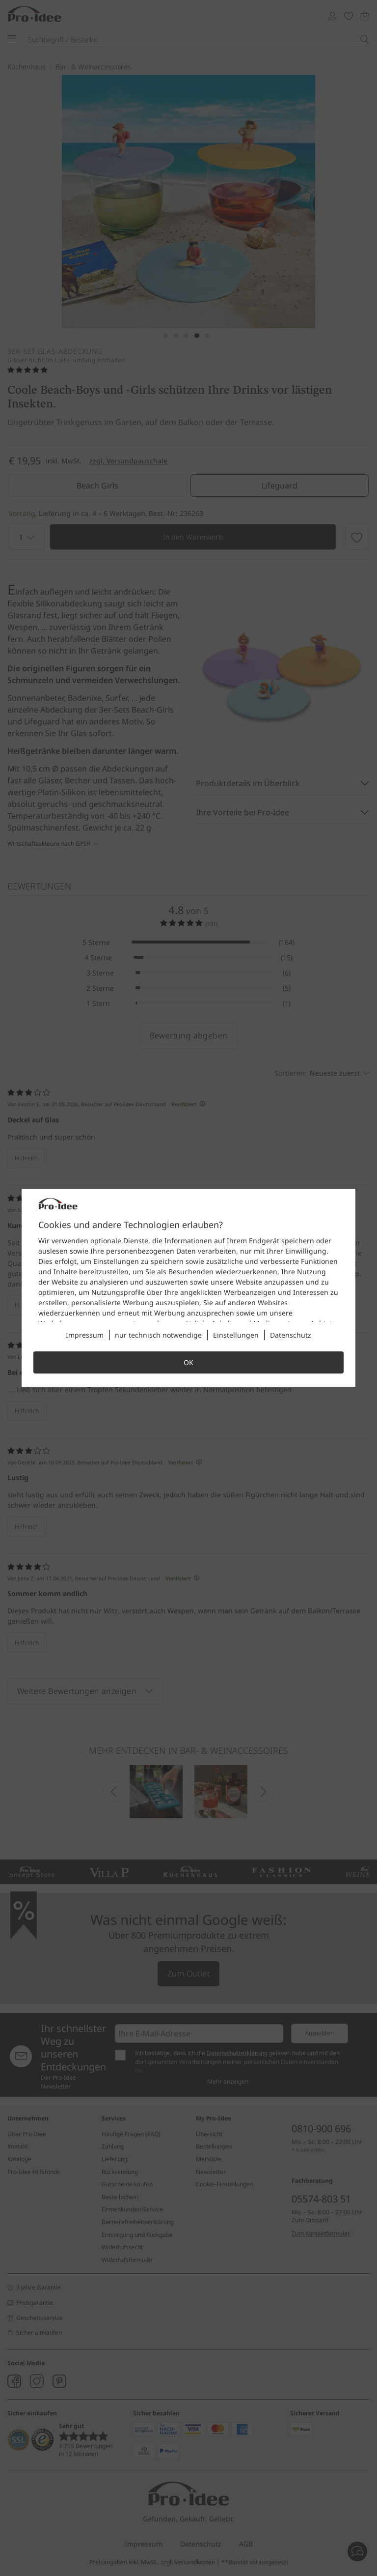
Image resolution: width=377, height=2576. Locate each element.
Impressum (85, 1335)
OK (188, 1362)
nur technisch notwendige (158, 1335)
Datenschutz (290, 1335)
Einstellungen (236, 1335)
